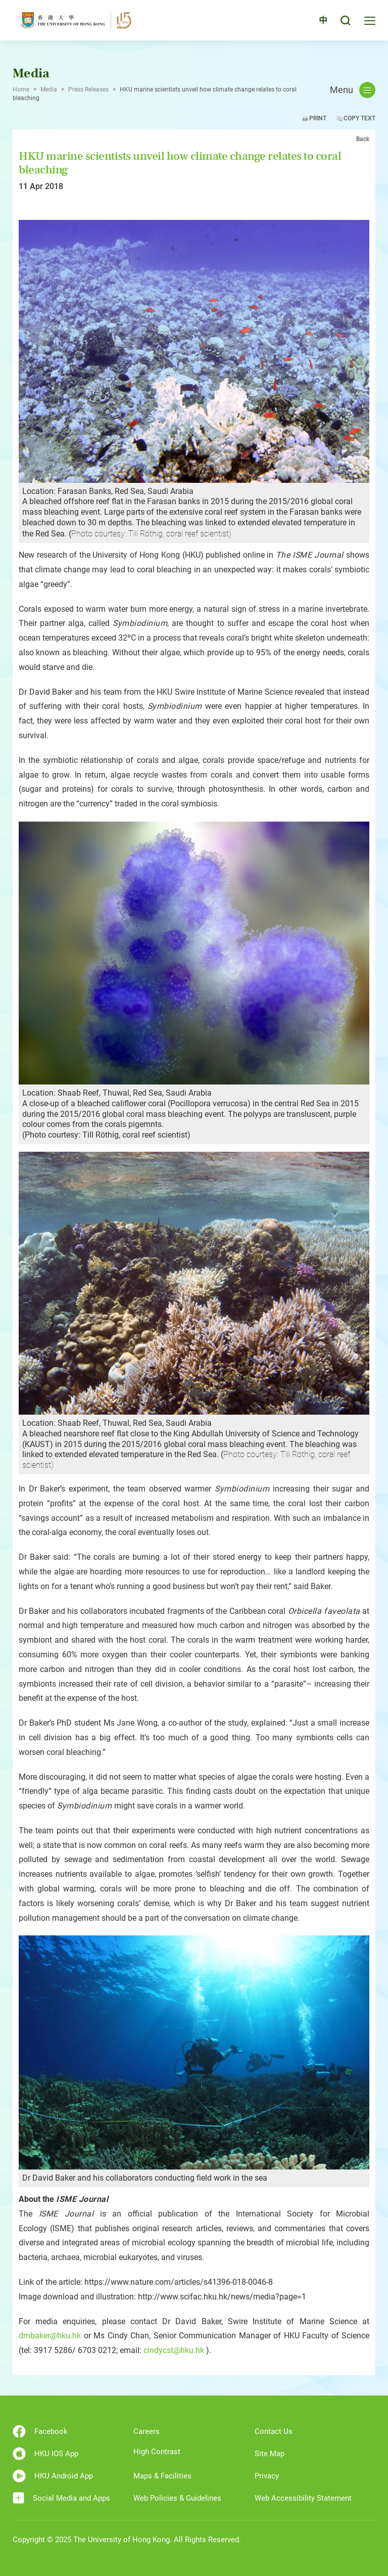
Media (48, 89)
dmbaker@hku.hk (50, 2335)
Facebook (40, 2431)
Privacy (267, 2475)
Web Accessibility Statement (303, 2498)
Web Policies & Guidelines (177, 2498)
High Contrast (156, 2451)
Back (362, 139)
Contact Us (274, 2431)
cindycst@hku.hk (173, 2350)
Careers (146, 2431)
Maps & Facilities (162, 2475)
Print (317, 118)
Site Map (269, 2453)
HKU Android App (53, 2475)
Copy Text (359, 118)
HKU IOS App (45, 2453)
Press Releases (88, 89)
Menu (352, 90)
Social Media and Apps (61, 2498)
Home (21, 89)
